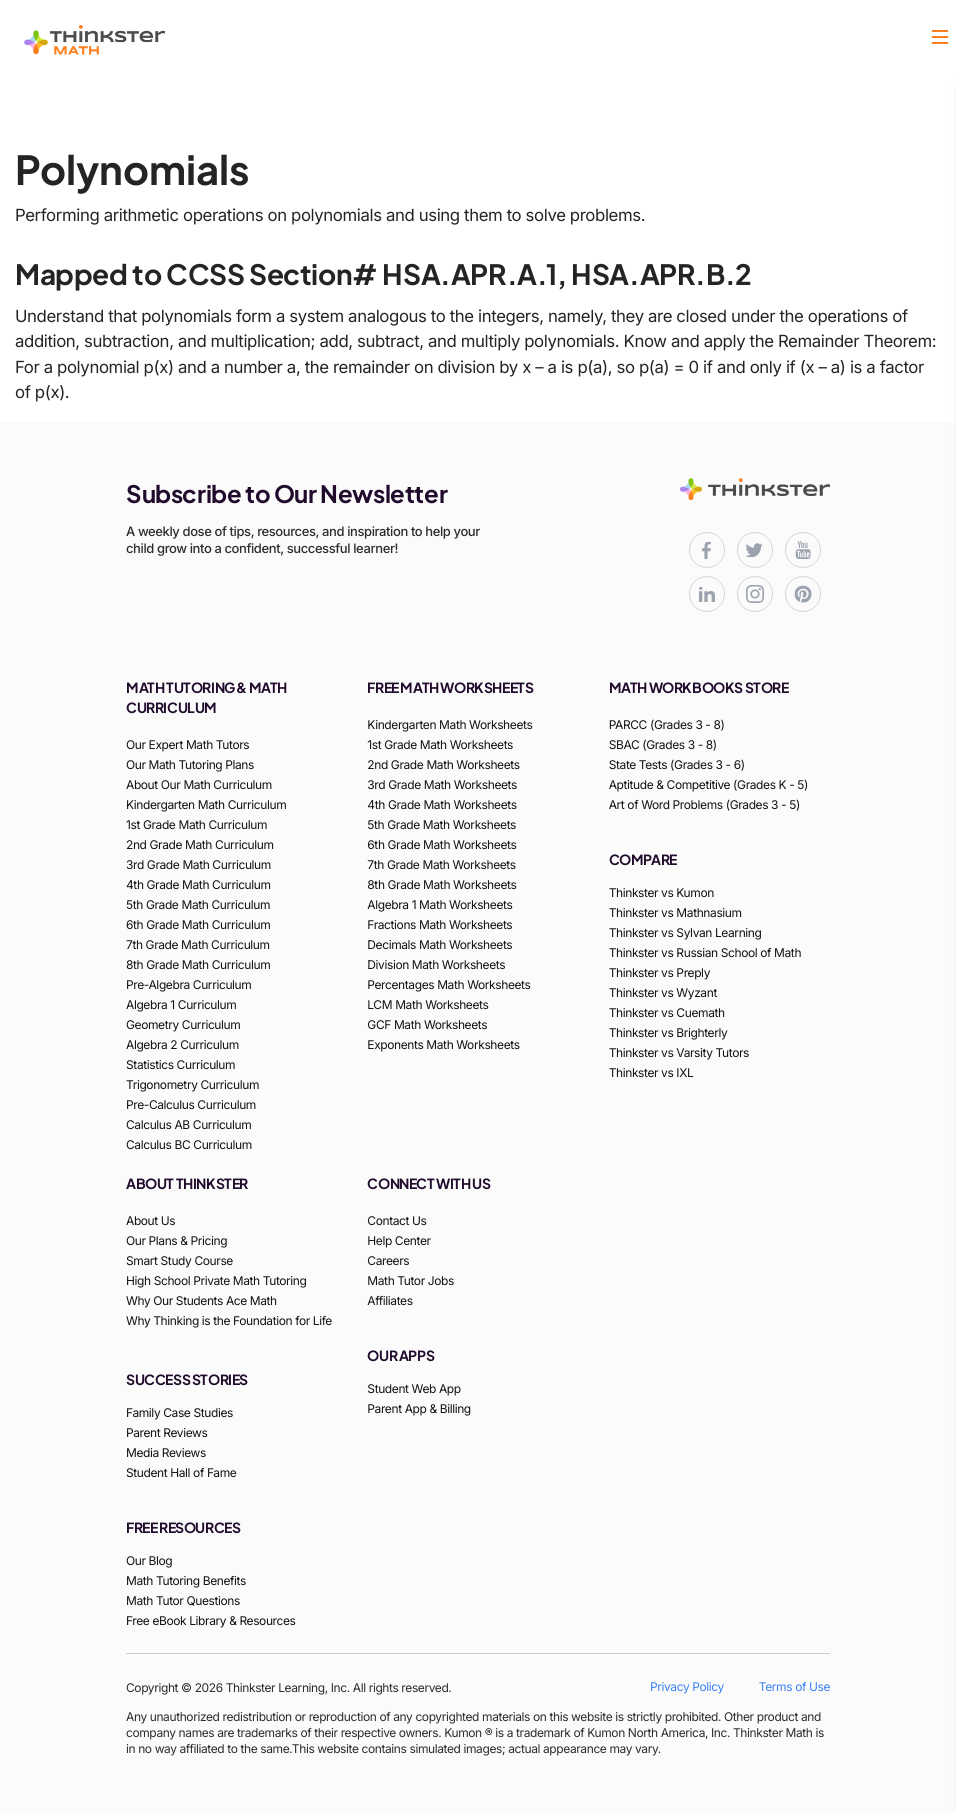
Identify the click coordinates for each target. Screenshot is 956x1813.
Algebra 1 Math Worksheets (439, 904)
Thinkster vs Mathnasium (675, 912)
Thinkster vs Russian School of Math (705, 952)
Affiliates (389, 1300)
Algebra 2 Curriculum (182, 1044)
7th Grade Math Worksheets (441, 864)
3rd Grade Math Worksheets (442, 784)
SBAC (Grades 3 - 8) (663, 744)
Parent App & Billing (419, 1408)
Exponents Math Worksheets (443, 1044)
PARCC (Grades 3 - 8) (667, 724)
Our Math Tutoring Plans (190, 764)
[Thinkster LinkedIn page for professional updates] (707, 594)
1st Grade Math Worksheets (440, 744)
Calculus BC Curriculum (189, 1144)
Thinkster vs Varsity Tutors (679, 1052)
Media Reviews (166, 1452)
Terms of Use (794, 1686)
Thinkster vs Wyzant (663, 992)
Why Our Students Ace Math (201, 1300)
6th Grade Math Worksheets (441, 844)
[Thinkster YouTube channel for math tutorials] (803, 550)
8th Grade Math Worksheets (441, 884)
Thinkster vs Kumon (661, 892)
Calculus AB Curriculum (188, 1124)
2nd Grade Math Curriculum (200, 844)
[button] (940, 39)
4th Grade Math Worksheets (441, 804)
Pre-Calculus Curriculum (191, 1104)
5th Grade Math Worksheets (441, 824)
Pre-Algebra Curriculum (188, 984)
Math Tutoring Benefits (186, 1580)
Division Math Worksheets (436, 964)
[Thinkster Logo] (94, 40)
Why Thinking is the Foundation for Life (229, 1320)
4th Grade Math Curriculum (198, 884)
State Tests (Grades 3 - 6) (677, 764)
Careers (388, 1260)
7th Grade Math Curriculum (198, 944)
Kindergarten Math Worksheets (449, 724)
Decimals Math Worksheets (439, 944)
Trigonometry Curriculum (192, 1084)
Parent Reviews (166, 1432)
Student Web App (413, 1388)
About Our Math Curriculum (199, 784)
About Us (150, 1220)
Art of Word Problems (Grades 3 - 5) (704, 804)
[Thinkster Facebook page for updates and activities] (707, 550)
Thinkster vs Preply (659, 972)
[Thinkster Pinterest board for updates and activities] (803, 594)
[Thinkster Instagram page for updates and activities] (755, 594)
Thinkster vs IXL (651, 1072)
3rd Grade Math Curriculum (198, 864)
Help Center (398, 1240)
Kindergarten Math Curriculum (206, 804)
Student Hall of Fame (181, 1472)
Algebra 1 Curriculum (181, 1004)
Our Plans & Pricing (176, 1240)
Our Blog (149, 1560)
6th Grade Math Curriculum (198, 924)
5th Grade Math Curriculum (198, 904)
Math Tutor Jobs (410, 1280)
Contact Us (396, 1220)
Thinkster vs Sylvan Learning (685, 932)
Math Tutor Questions (183, 1600)
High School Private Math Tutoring (216, 1280)
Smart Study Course (179, 1260)
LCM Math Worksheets (427, 1004)
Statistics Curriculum (180, 1064)
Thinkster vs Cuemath (667, 1012)
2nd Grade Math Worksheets (443, 764)
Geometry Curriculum (183, 1024)
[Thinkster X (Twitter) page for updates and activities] (755, 550)
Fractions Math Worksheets (439, 924)
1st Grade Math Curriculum (196, 824)
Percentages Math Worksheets (448, 984)
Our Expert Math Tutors (187, 744)
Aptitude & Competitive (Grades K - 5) (708, 784)
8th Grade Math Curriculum (198, 964)
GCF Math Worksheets (427, 1024)
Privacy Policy (687, 1686)
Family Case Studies (179, 1412)
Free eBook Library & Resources (211, 1620)
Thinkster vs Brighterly (668, 1032)
